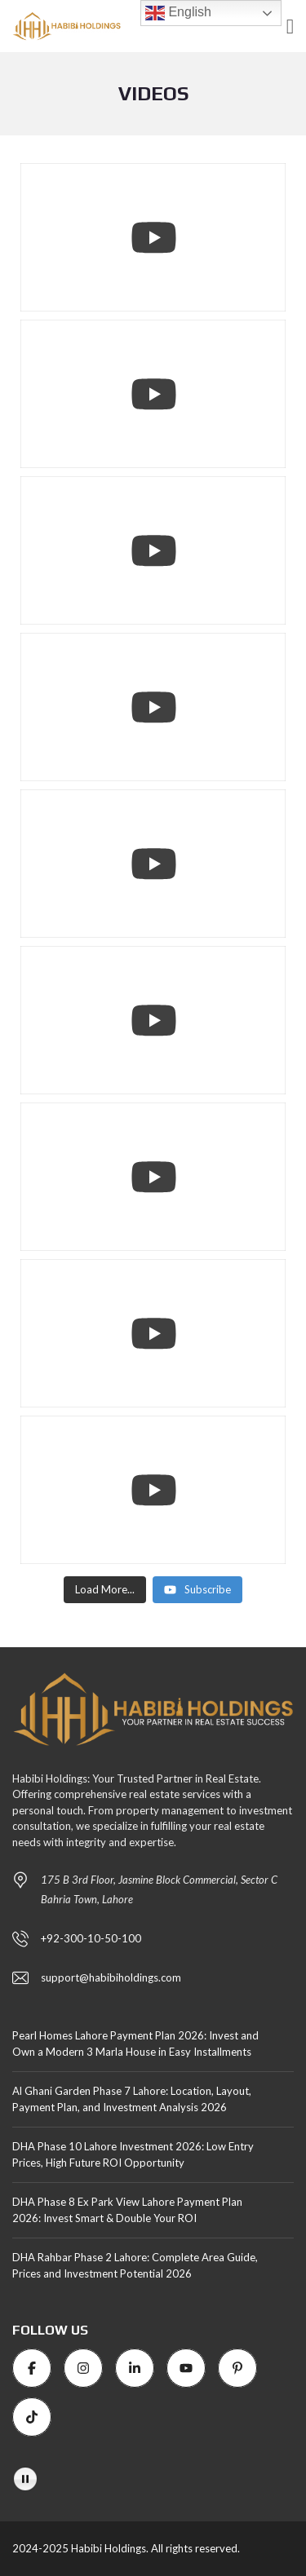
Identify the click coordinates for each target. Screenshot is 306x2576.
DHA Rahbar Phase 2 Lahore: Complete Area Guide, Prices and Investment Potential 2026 (135, 2265)
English (178, 13)
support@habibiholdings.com (111, 1977)
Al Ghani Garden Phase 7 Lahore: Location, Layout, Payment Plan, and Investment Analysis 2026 (131, 2099)
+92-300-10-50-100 (91, 1938)
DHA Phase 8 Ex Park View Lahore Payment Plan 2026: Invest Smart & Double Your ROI (127, 2210)
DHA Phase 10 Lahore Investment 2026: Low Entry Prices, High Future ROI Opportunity (133, 2154)
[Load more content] (105, 1590)
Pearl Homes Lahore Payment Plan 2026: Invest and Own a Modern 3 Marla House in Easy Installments (135, 2043)
